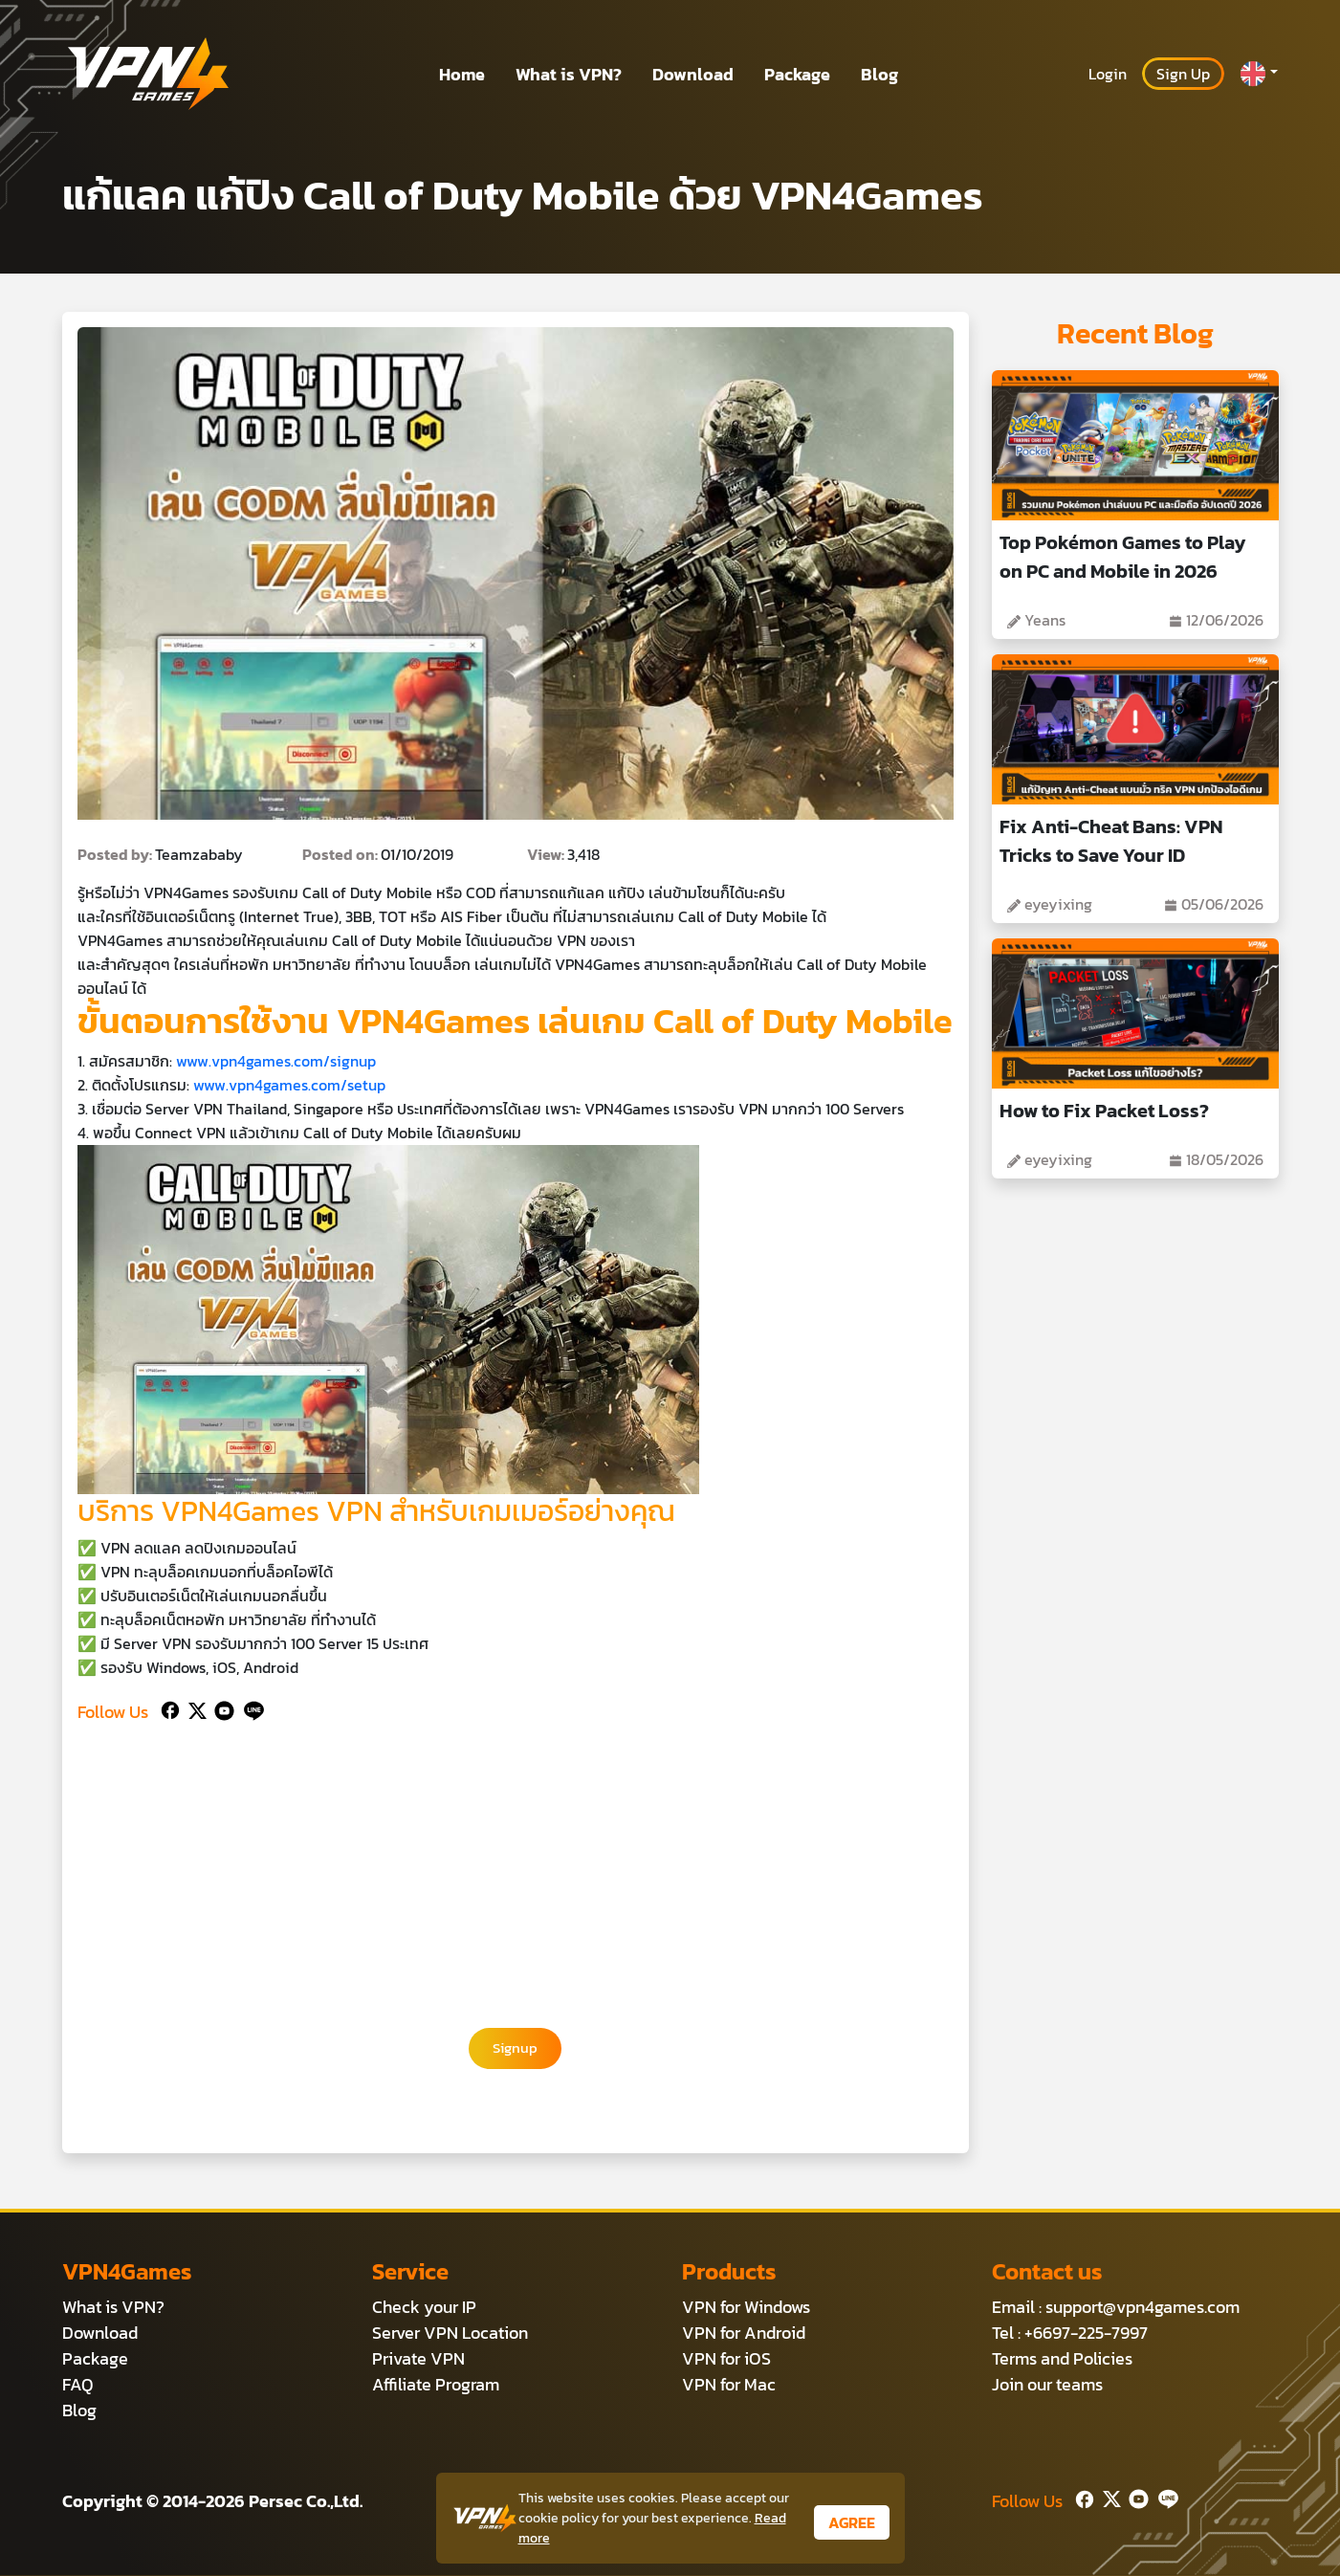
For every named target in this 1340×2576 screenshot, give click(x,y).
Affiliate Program (435, 2385)
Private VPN (418, 2359)
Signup (515, 2048)
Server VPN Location (450, 2333)
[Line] (250, 1708)
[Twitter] (194, 1708)
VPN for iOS (726, 2359)
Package (797, 74)
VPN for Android (743, 2333)
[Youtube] (220, 1708)
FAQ (78, 2385)
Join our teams (1047, 2385)
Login (1107, 73)
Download (693, 74)
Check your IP (424, 2308)
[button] (1259, 73)
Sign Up (1183, 73)
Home (462, 74)
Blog (879, 74)
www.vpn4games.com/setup (289, 1084)
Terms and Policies (1062, 2359)
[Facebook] (168, 1708)
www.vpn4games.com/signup (276, 1060)
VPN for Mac (729, 2385)
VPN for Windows (746, 2308)
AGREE (851, 2522)
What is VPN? (569, 74)
